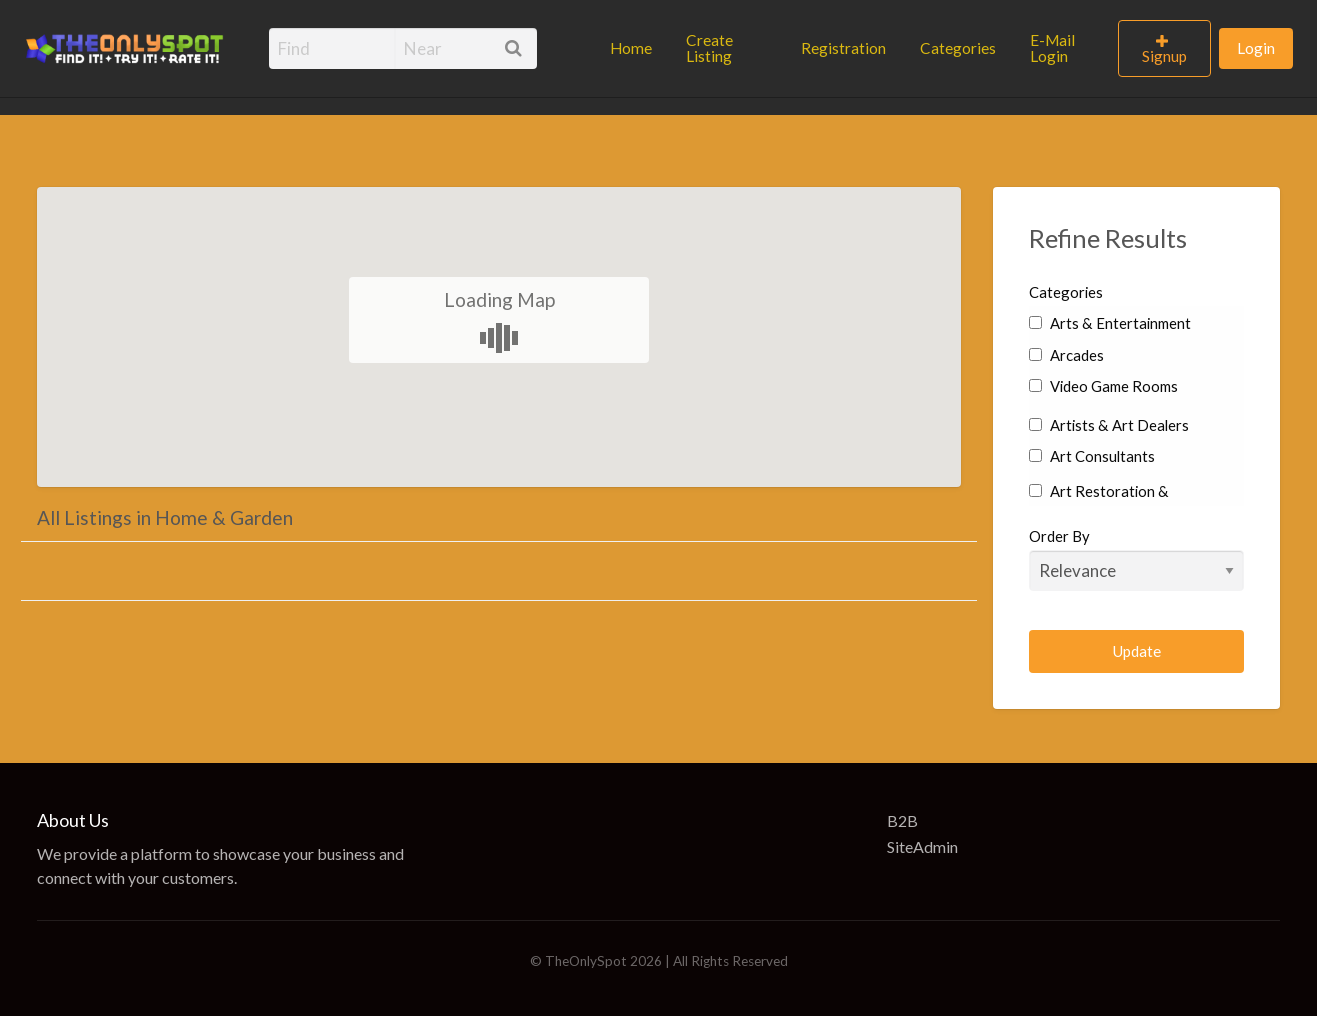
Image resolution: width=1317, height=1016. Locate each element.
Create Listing (709, 48)
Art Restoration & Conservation (1098, 504)
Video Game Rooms (1103, 386)
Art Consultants (1091, 456)
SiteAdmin (922, 846)
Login (1256, 48)
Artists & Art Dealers (1108, 425)
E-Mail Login (1052, 48)
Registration (843, 48)
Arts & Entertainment (1109, 323)
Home (631, 48)
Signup (1164, 56)
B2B (902, 820)
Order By (1136, 559)
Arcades (1066, 355)
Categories (958, 48)
